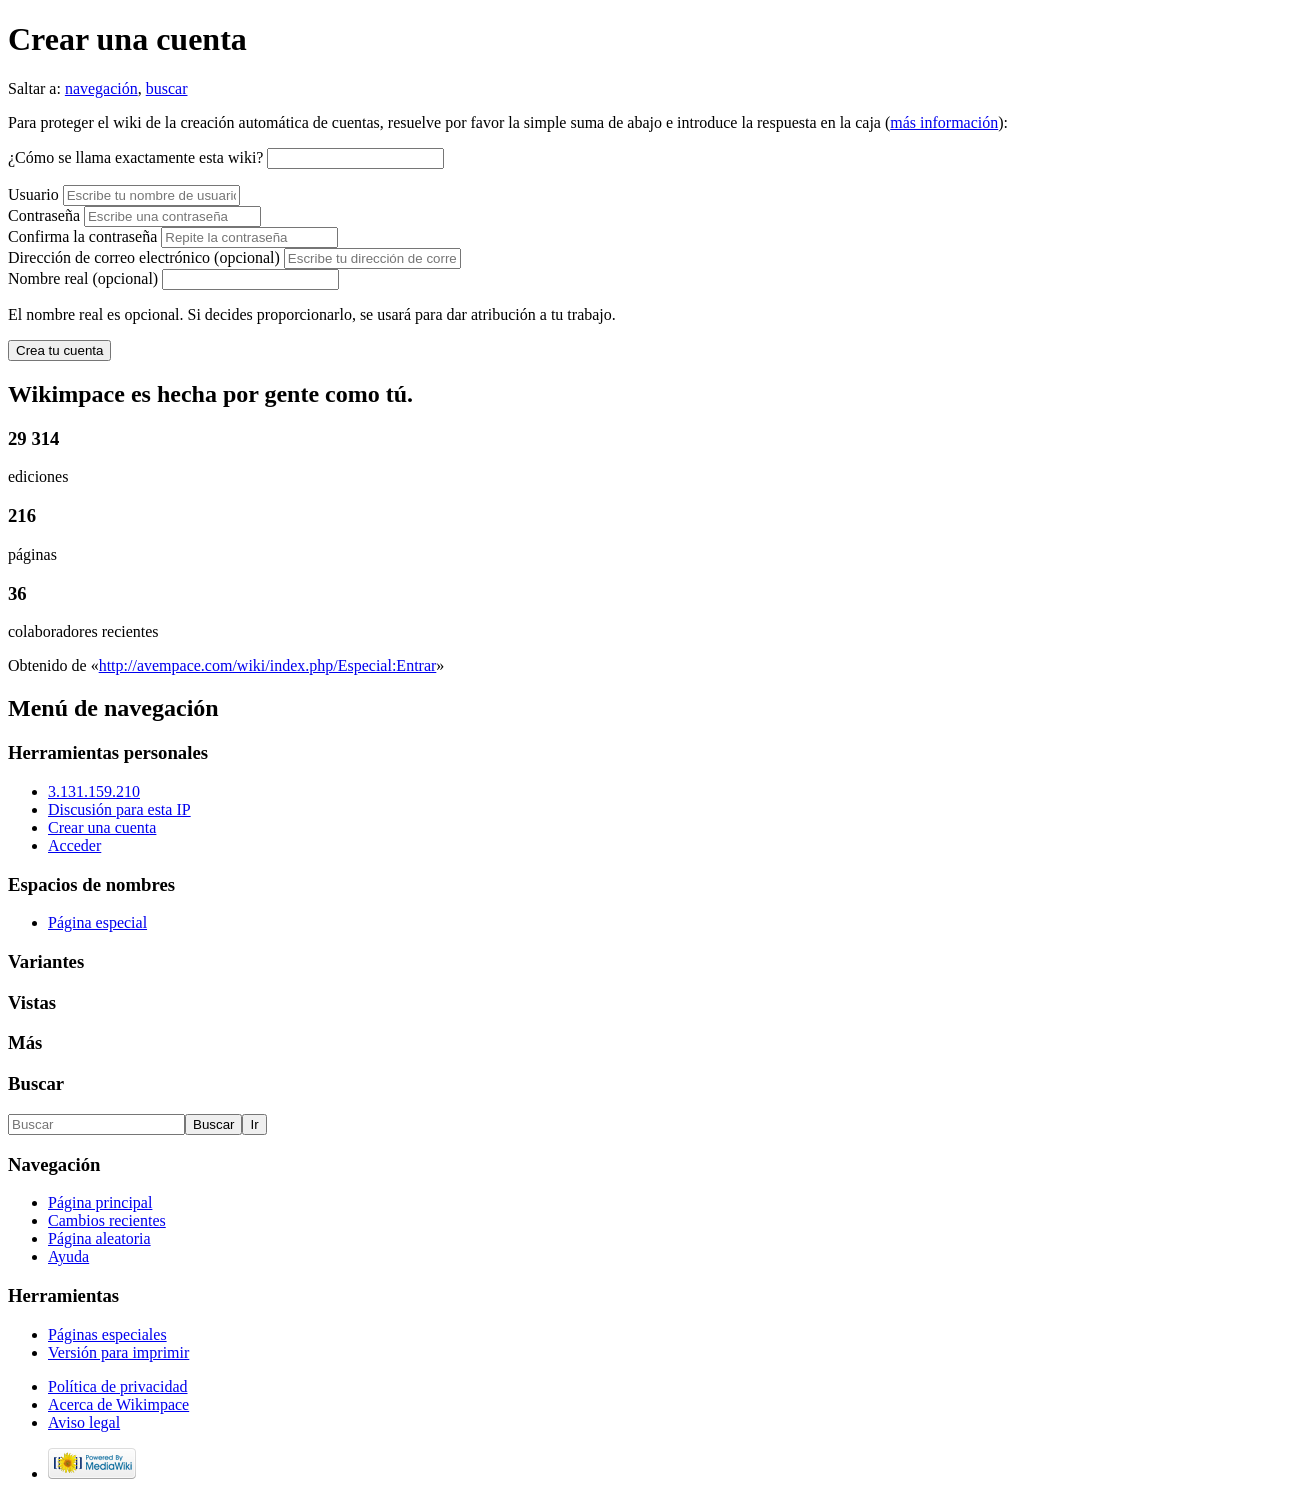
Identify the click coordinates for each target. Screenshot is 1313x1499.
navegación (101, 88)
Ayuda (68, 1256)
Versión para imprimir (118, 1352)
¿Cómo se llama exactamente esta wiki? (135, 157)
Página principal (100, 1202)
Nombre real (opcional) (83, 278)
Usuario (35, 194)
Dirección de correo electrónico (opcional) (146, 257)
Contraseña (44, 215)
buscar (167, 88)
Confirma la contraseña (82, 236)
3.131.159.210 (94, 791)
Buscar (36, 1083)
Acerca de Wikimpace (118, 1404)
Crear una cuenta (102, 827)
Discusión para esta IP (119, 809)
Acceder (74, 845)
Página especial (97, 922)
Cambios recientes (107, 1220)
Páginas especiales (107, 1334)
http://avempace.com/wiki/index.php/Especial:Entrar (268, 665)
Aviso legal (84, 1422)
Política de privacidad (118, 1386)
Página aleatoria (99, 1238)
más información (944, 122)
